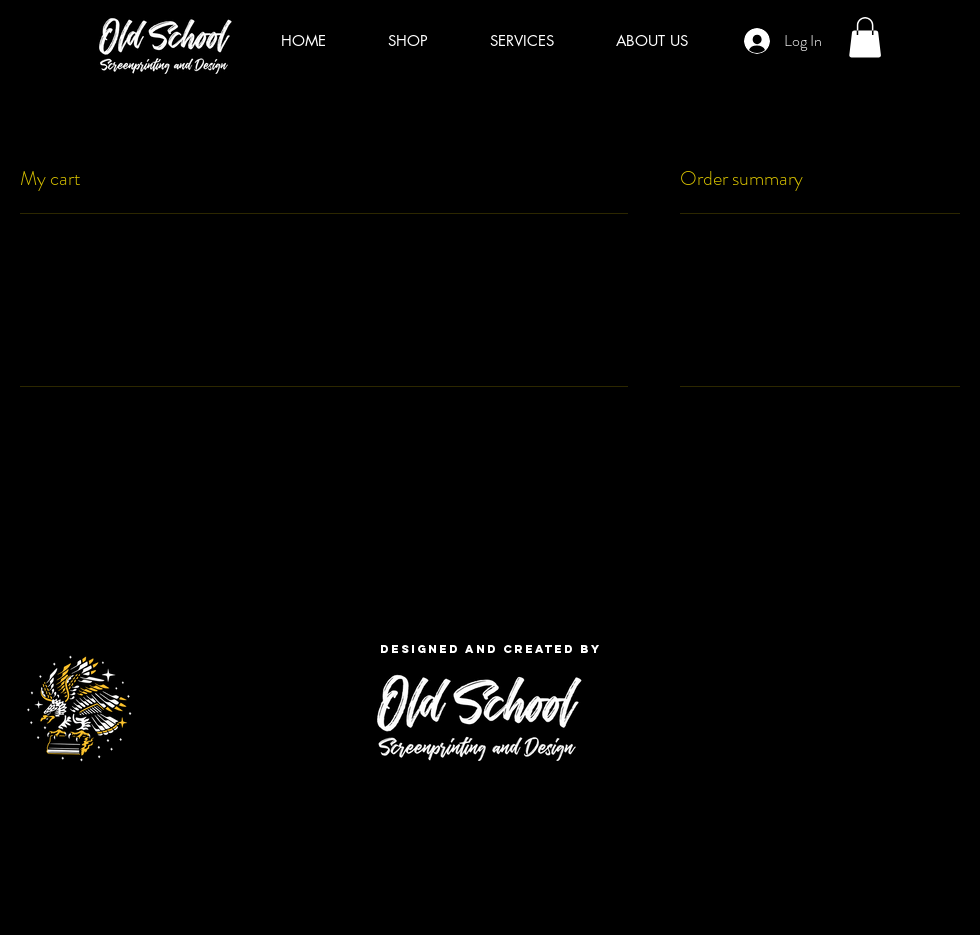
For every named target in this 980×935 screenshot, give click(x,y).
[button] (865, 37)
